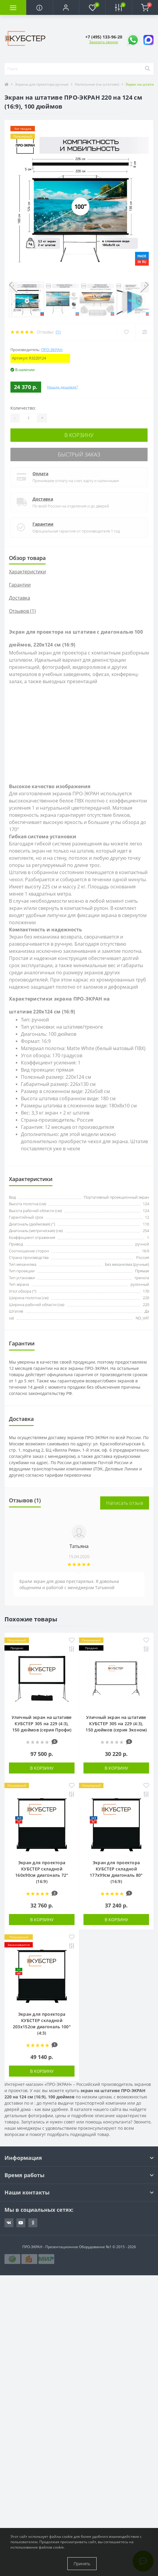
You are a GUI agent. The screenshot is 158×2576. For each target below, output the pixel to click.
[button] (66, 7)
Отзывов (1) (22, 611)
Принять (82, 2563)
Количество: (23, 408)
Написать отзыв (124, 1503)
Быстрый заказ (79, 454)
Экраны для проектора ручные (42, 84)
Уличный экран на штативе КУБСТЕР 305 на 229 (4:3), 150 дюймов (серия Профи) (42, 1723)
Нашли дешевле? (62, 387)
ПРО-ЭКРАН (52, 349)
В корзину (79, 435)
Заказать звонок (103, 41)
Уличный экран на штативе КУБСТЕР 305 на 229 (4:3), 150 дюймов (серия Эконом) (116, 1723)
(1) (58, 332)
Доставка (42, 499)
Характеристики (27, 571)
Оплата (40, 473)
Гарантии (42, 524)
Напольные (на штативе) (97, 84)
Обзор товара (27, 557)
